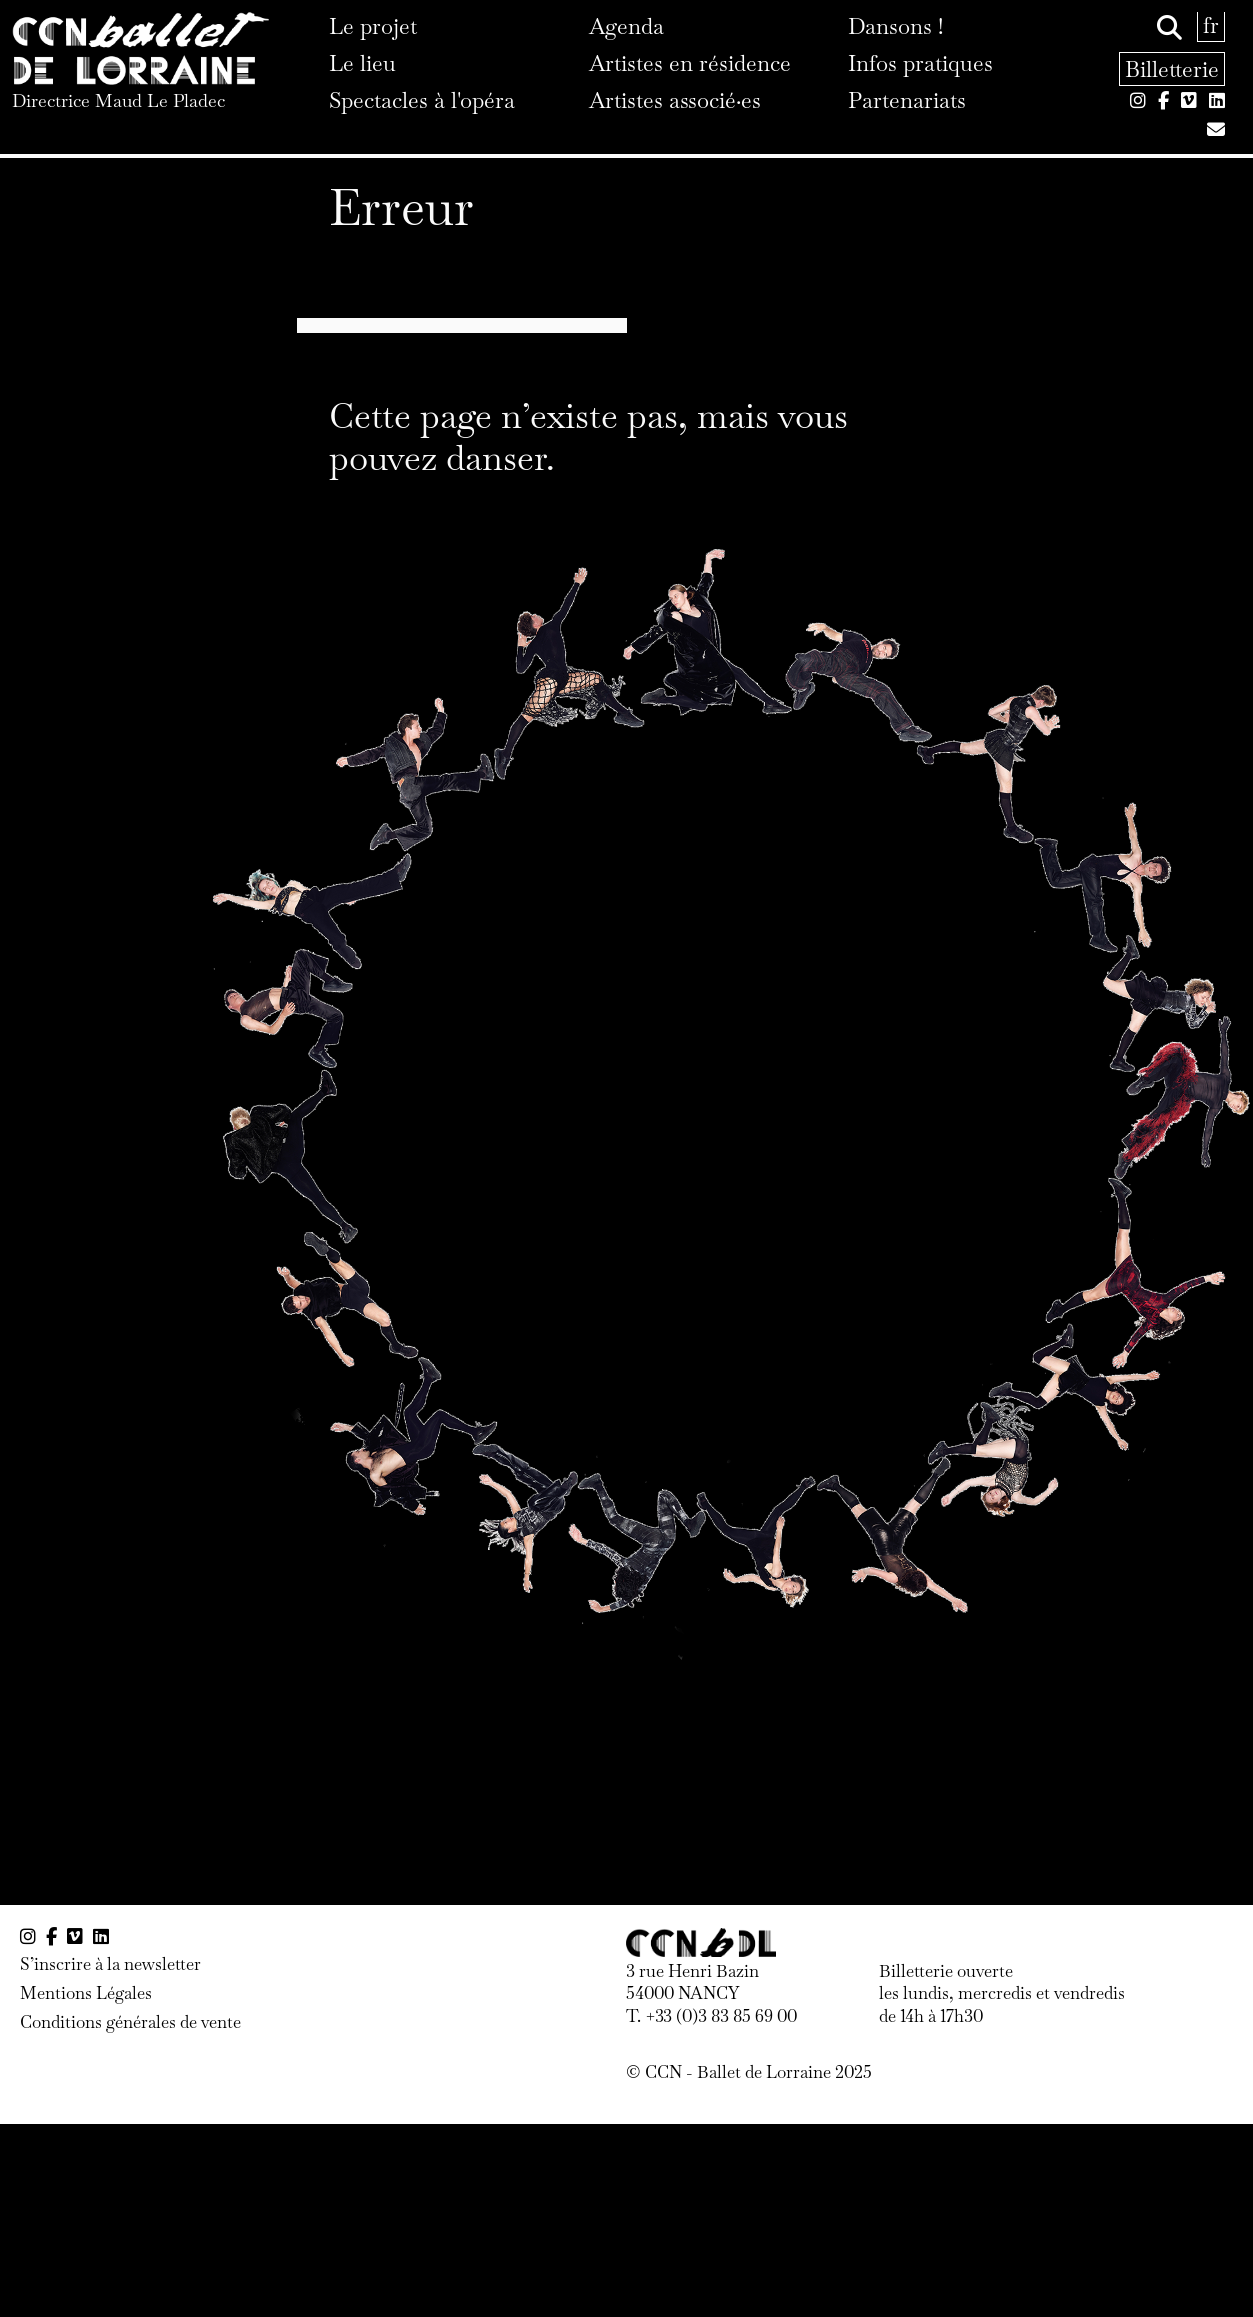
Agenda (626, 26)
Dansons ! (895, 26)
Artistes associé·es (675, 100)
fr (1211, 25)
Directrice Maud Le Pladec (118, 100)
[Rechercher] (1169, 28)
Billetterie (1172, 69)
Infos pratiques (920, 63)
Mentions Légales (86, 1993)
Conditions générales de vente (130, 2022)
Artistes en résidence (690, 63)
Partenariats (907, 100)
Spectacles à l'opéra (422, 100)
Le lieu (362, 63)
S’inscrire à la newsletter (110, 1964)
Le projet (373, 26)
